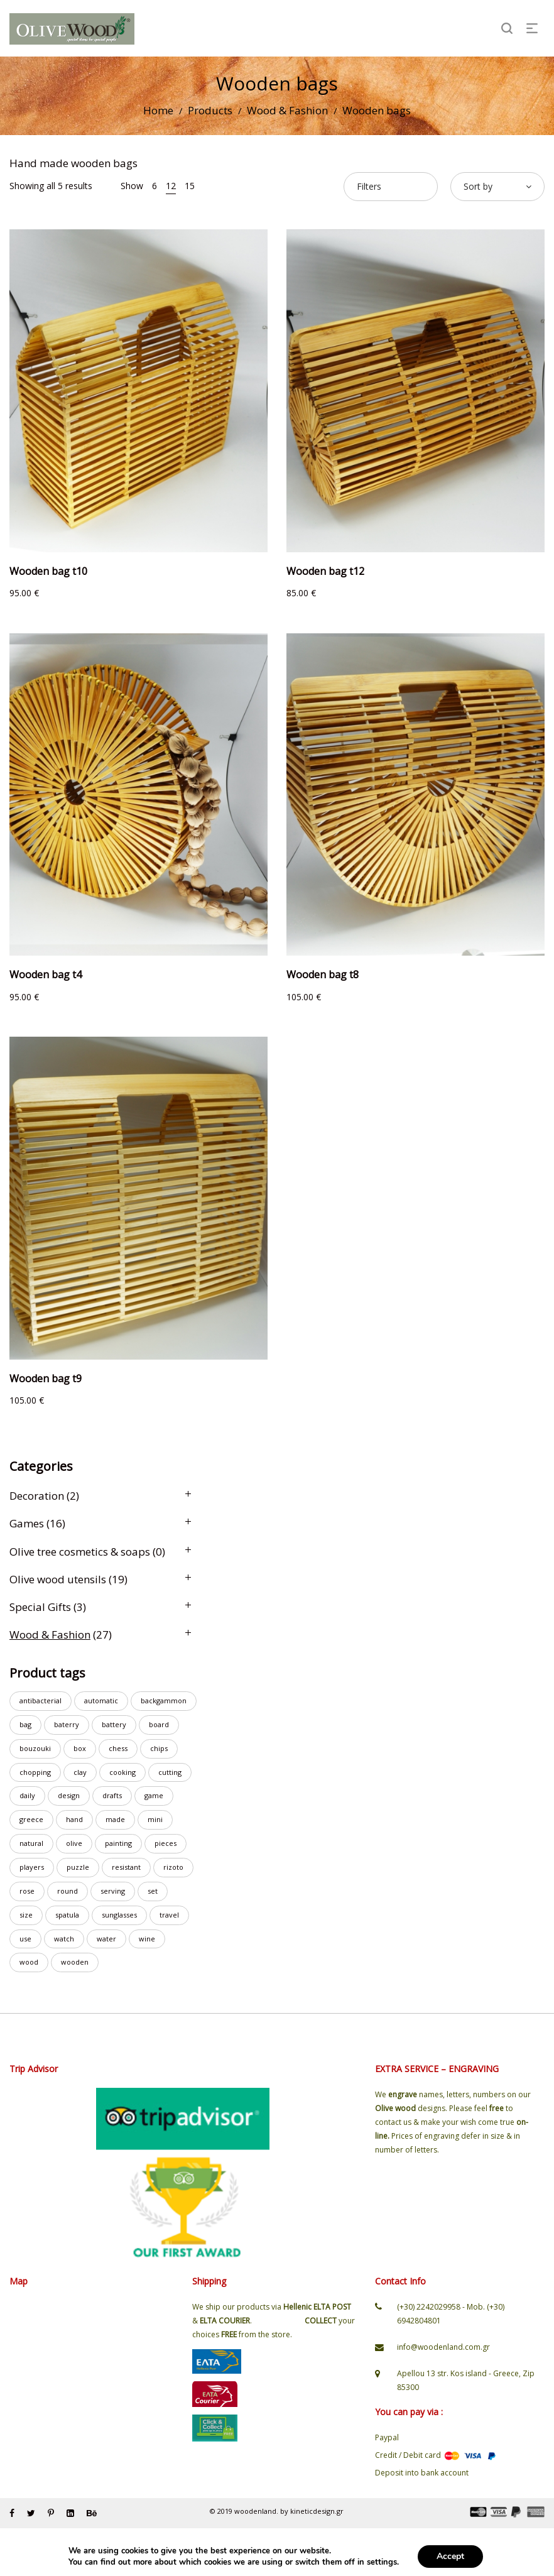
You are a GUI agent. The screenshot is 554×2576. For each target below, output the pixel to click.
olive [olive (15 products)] (74, 1843)
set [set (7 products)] (153, 1891)
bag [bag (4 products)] (25, 1724)
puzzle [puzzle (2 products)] (78, 1867)
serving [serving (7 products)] (112, 1891)
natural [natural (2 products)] (31, 1843)
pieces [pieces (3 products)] (166, 1843)
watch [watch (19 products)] (64, 1938)
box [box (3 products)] (79, 1748)
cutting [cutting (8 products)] (170, 1772)
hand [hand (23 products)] (74, 1819)
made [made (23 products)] (115, 1819)
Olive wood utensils (57, 1579)
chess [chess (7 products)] (118, 1748)
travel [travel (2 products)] (169, 1914)
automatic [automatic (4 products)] (101, 1700)
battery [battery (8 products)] (114, 1724)
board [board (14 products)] (159, 1724)
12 (171, 186)
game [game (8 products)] (153, 1795)
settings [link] (382, 2562)
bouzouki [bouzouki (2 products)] (35, 1748)
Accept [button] (450, 2556)
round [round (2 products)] (67, 1891)
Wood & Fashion (287, 110)
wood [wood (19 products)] (28, 1962)
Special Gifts (40, 1607)
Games (26, 1523)
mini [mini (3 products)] (155, 1819)
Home (158, 110)
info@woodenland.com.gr (443, 2347)
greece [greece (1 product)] (31, 1819)
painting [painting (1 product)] (118, 1843)
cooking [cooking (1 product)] (122, 1772)
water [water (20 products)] (106, 1938)
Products (210, 110)
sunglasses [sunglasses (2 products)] (119, 1914)
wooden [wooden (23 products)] (75, 1962)
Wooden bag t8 (322, 974)
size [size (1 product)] (26, 1914)
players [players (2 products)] (31, 1867)
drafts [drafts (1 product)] (112, 1795)
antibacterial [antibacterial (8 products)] (40, 1700)
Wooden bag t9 (45, 1378)
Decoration (36, 1495)
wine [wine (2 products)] (147, 1938)
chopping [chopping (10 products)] (35, 1772)
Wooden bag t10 (48, 571)
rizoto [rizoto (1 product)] (173, 1867)
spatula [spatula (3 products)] (67, 1914)
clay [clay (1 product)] (80, 1772)
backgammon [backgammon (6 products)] (164, 1700)
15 (190, 186)
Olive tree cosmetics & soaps (79, 1551)
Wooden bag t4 (45, 974)
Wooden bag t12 (325, 571)
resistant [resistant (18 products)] (126, 1867)
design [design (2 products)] (69, 1795)
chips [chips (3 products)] (159, 1748)
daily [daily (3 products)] (27, 1795)
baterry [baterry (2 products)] (66, 1724)
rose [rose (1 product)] (27, 1891)
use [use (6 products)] (25, 1938)
